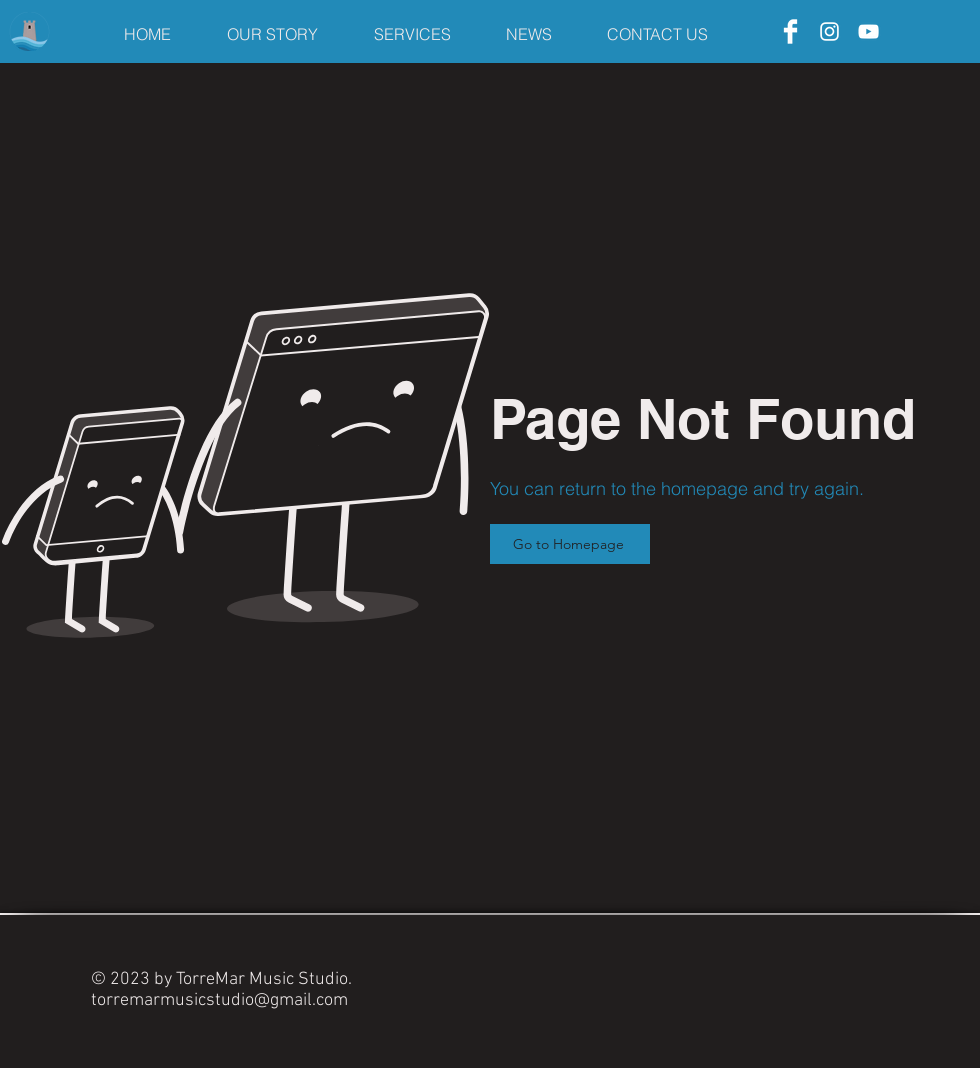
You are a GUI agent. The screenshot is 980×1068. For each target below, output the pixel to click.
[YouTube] (868, 31)
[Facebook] (790, 31)
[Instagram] (829, 31)
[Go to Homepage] (570, 544)
